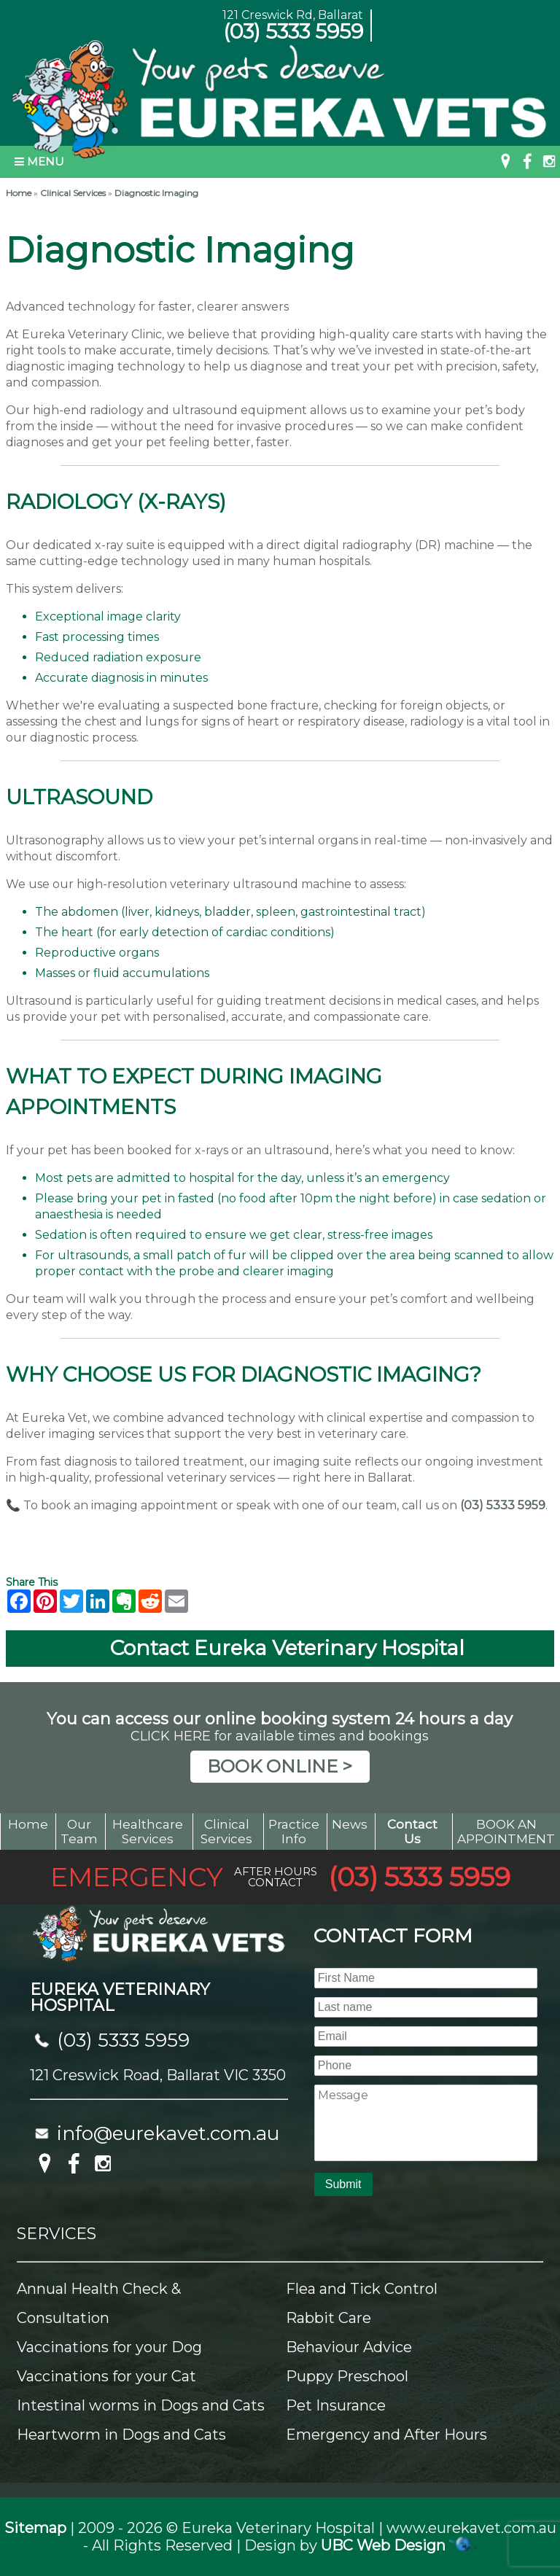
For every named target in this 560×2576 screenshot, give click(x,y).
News (350, 1824)
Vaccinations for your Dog (109, 2347)
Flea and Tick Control (362, 2288)
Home (18, 192)
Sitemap (35, 2528)
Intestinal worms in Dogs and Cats (141, 2405)
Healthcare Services (147, 1831)
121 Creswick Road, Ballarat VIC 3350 (158, 2075)
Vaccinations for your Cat (106, 2376)
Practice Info (293, 1831)
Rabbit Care (328, 2318)
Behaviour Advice (349, 2347)
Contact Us (412, 1831)
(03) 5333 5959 (293, 31)
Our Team (79, 1831)
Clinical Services (73, 192)
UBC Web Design (383, 2545)
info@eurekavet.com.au (168, 2133)
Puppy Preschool (347, 2376)
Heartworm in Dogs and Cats (121, 2434)
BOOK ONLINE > (279, 1766)
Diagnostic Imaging (156, 192)
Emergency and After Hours (386, 2434)
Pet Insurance (336, 2405)
